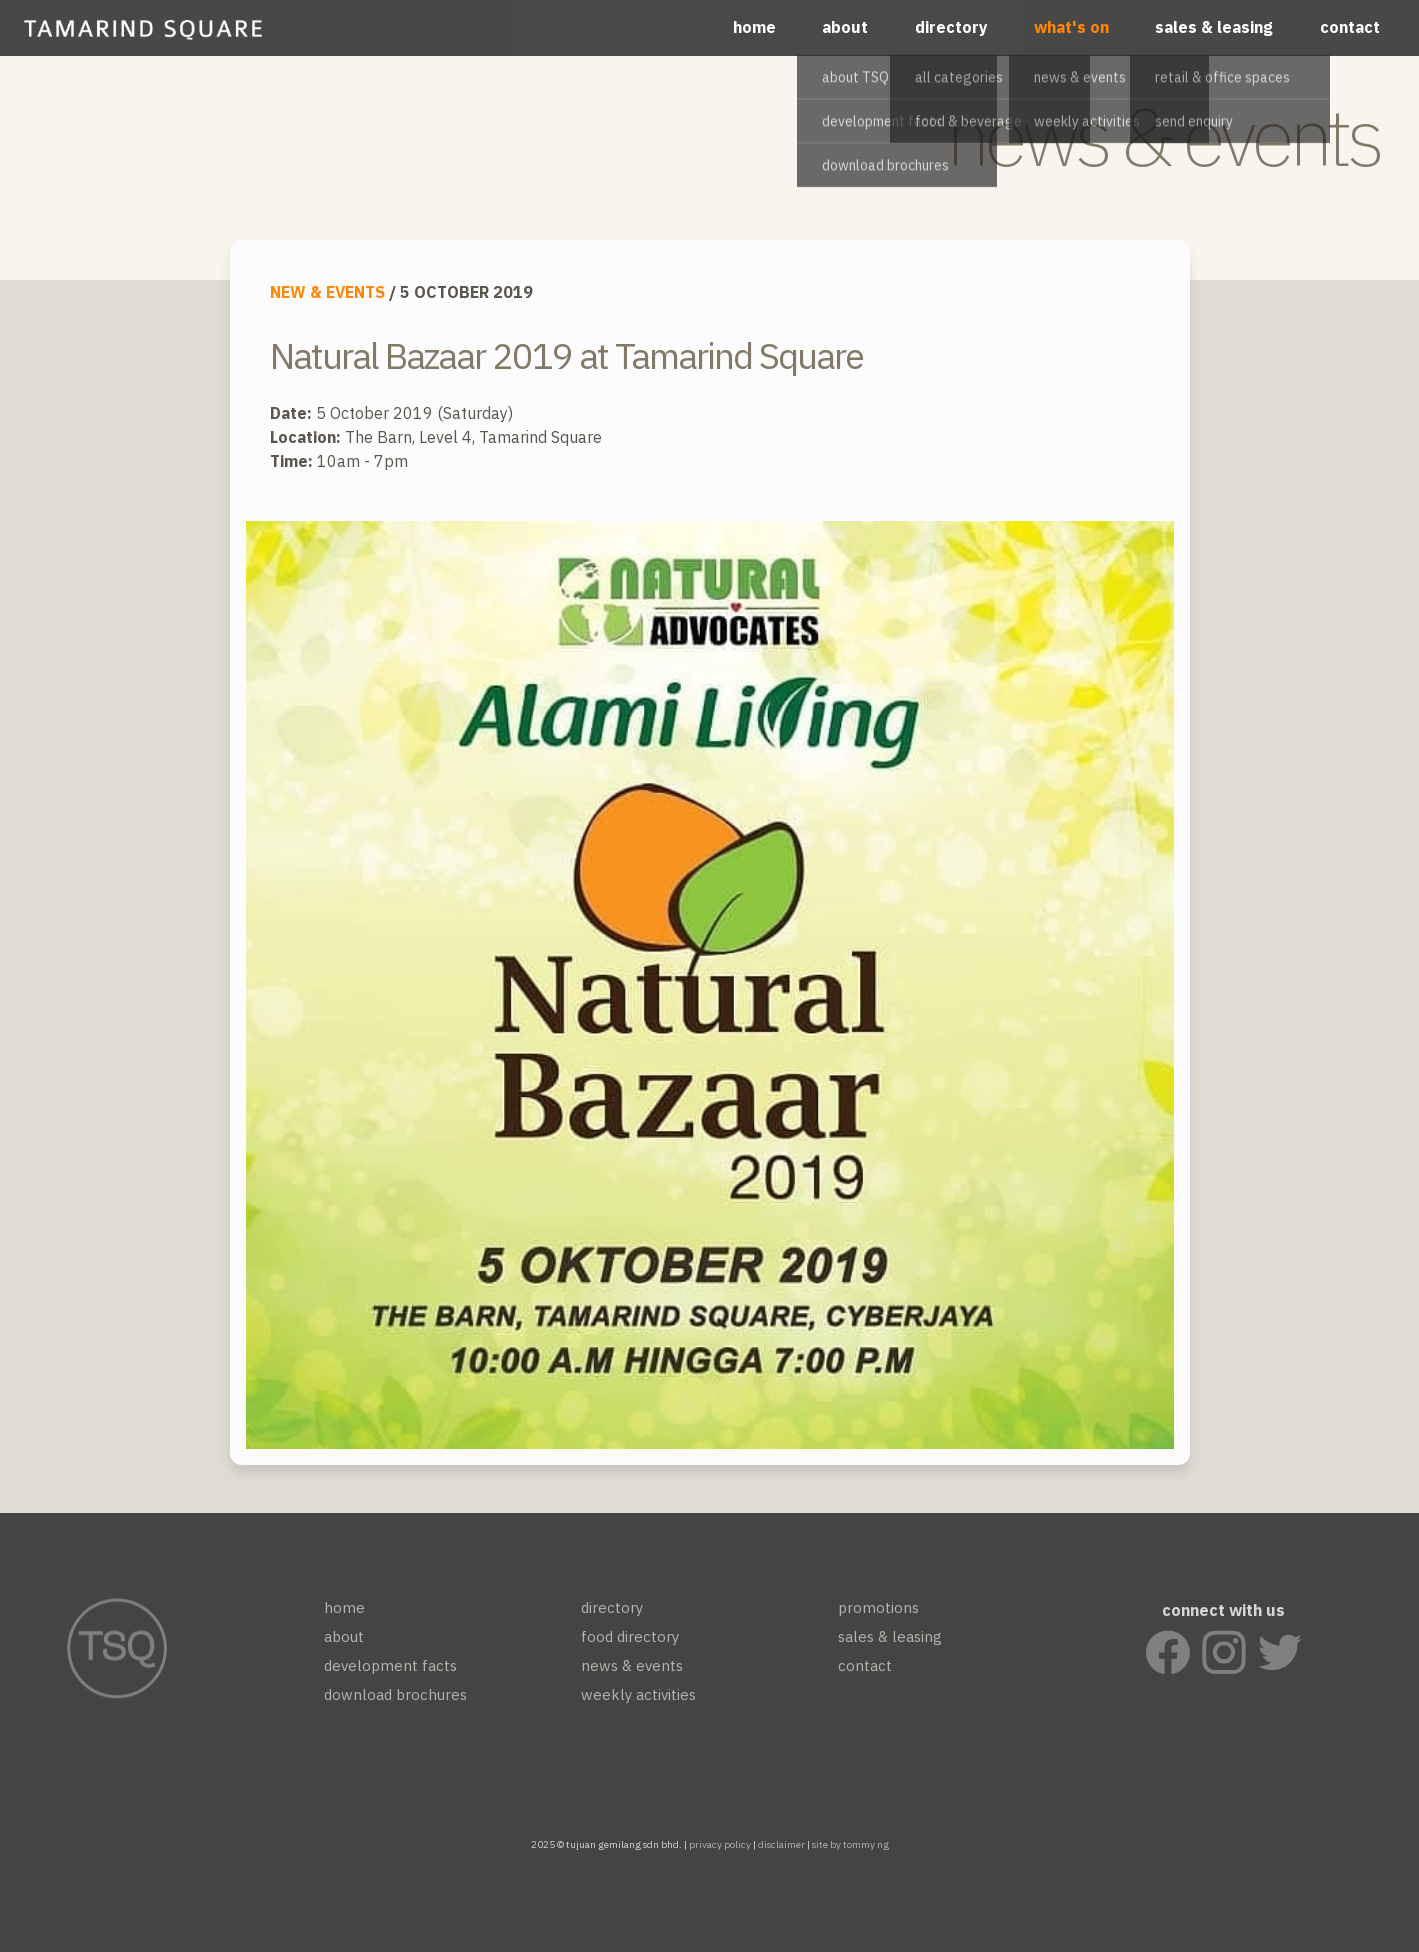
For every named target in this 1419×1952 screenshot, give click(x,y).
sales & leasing (1214, 27)
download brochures (395, 1702)
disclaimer (781, 1844)
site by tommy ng (850, 1844)
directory (951, 27)
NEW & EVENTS (327, 292)
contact (1350, 27)
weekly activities (638, 1702)
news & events (632, 1673)
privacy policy (720, 1844)
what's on (1071, 27)
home (754, 27)
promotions (878, 1615)
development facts (390, 1673)
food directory (630, 1644)
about (845, 27)
